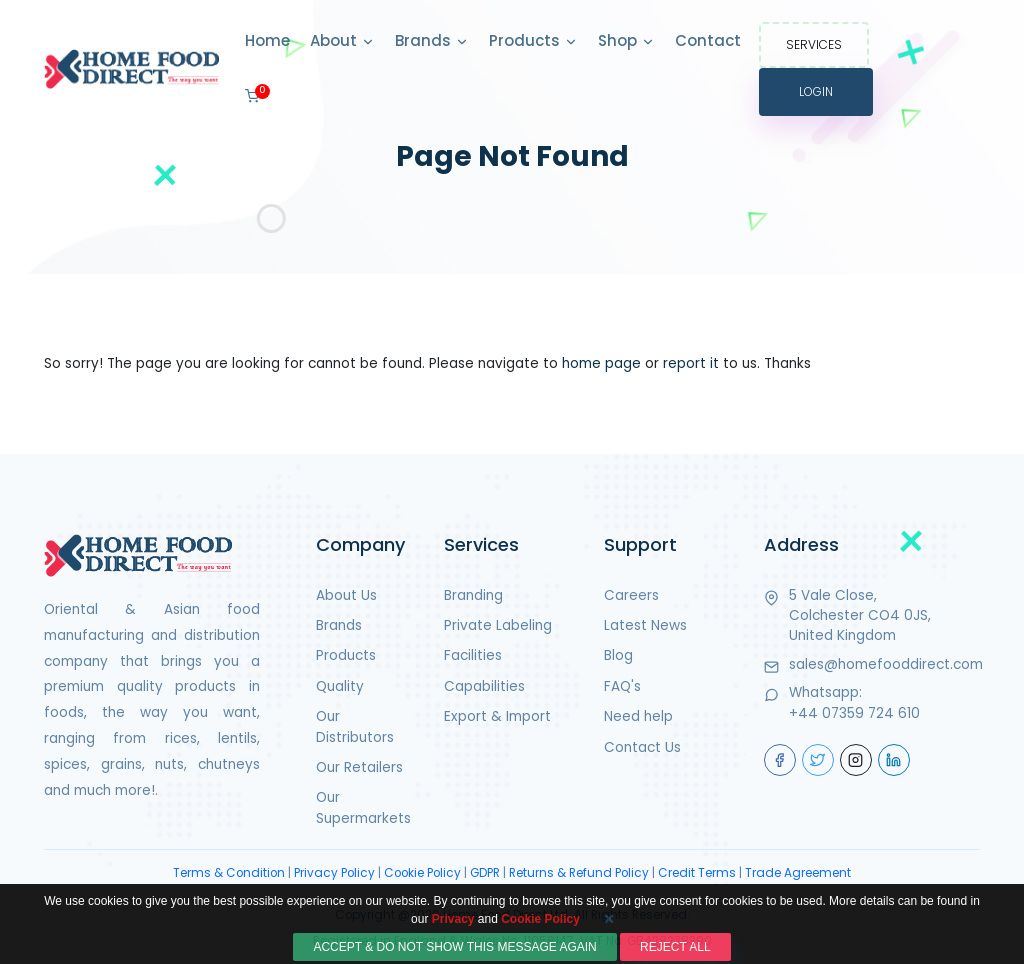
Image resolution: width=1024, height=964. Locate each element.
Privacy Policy (334, 873)
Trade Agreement (798, 873)
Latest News (645, 625)
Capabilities (484, 686)
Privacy (453, 951)
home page (601, 363)
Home (267, 40)
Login (816, 91)
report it (691, 363)
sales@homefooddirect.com (886, 664)
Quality (340, 686)
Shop (626, 42)
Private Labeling (498, 625)
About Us (346, 595)
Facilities (473, 655)
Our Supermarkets (363, 807)
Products (533, 42)
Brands (432, 42)
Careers (631, 595)
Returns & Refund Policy (579, 873)
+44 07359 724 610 (854, 713)
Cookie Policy (422, 873)
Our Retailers (359, 767)
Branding (473, 595)
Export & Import (497, 716)
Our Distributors (355, 726)
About (342, 42)
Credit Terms (697, 873)
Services (814, 44)
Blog (618, 655)
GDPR (485, 873)
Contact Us (642, 747)
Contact (708, 40)
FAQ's (622, 686)
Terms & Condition (229, 873)
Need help (638, 716)
